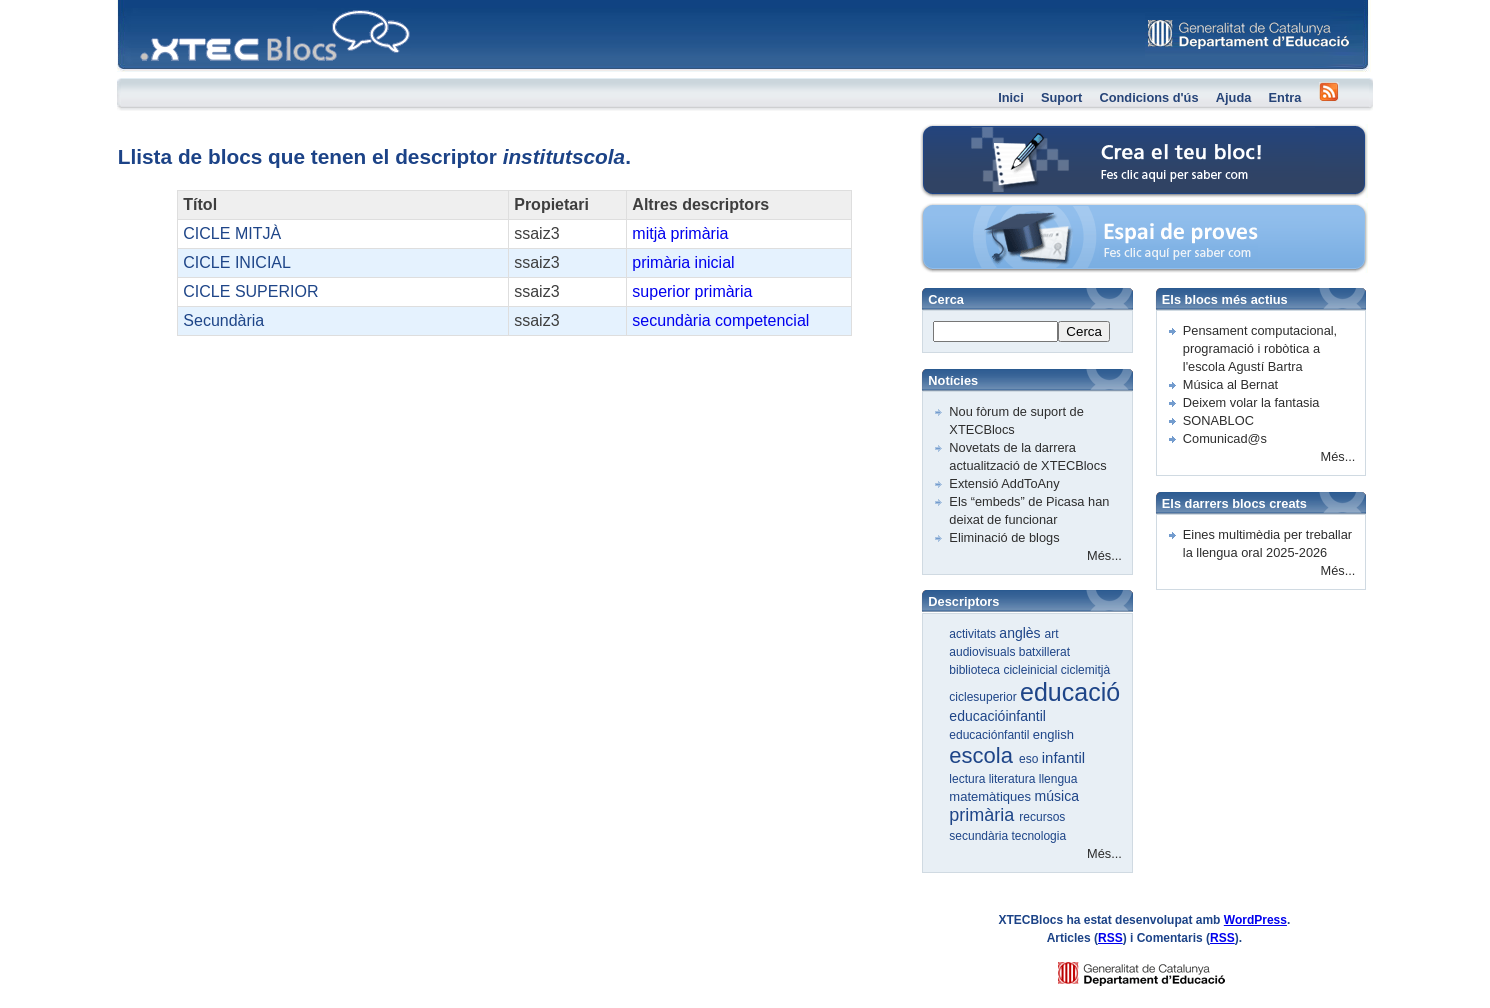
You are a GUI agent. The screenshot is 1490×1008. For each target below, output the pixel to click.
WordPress (1255, 920)
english (1053, 734)
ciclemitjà (1085, 670)
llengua (1058, 779)
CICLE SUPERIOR (250, 291)
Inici (1011, 97)
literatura (1014, 779)
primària (700, 233)
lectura (968, 779)
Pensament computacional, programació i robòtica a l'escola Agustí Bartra (1260, 348)
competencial (762, 320)
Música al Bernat (1230, 384)
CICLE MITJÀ (232, 233)
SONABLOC (1218, 420)
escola (984, 755)
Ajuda (1234, 97)
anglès (1021, 633)
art (1052, 634)
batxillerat (1044, 652)
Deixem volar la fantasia (1251, 402)
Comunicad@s (1225, 438)
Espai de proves (1007, 214)
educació (1070, 692)
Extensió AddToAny (1004, 483)
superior (661, 291)
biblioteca (976, 670)
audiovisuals (983, 652)
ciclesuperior (984, 697)
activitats (974, 634)
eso (1030, 759)
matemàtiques (991, 796)
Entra (1285, 97)
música (1057, 796)
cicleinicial (1031, 670)
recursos (1042, 817)
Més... (1104, 555)
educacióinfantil (997, 716)
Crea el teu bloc (1006, 135)
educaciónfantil (990, 735)
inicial (715, 262)
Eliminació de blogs (1004, 537)
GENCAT (1160, 968)
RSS (1110, 938)
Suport (1061, 97)
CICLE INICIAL (237, 262)
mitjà (649, 233)
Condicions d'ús (1148, 97)
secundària (671, 320)
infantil (1063, 757)
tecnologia (1038, 836)
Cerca (1084, 331)
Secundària (223, 320)
